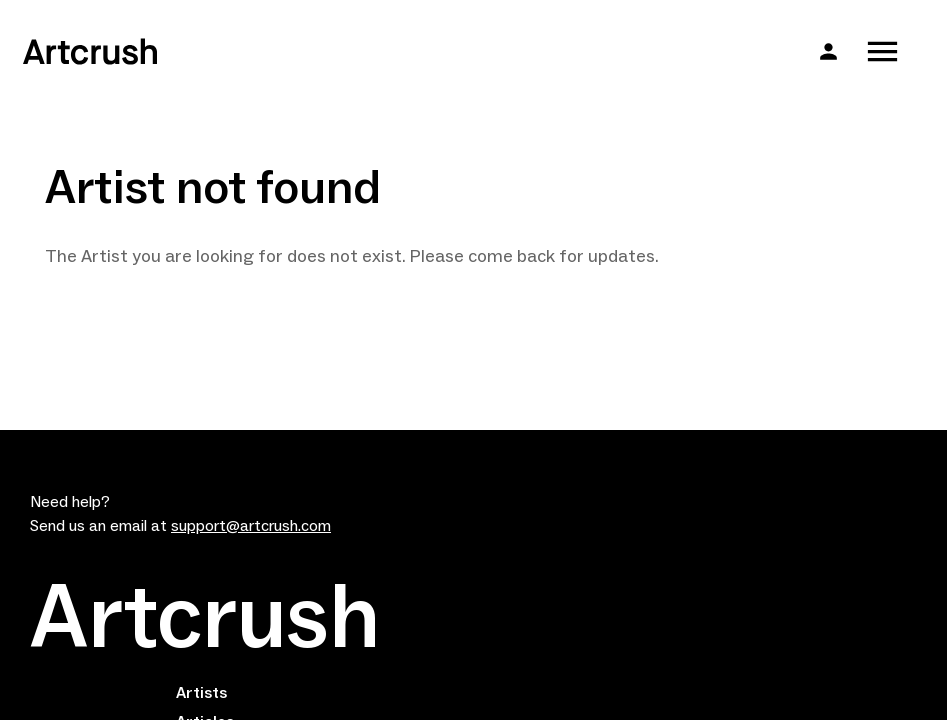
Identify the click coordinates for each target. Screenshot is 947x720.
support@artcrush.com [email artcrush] (251, 526)
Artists (201, 693)
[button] (828, 51)
